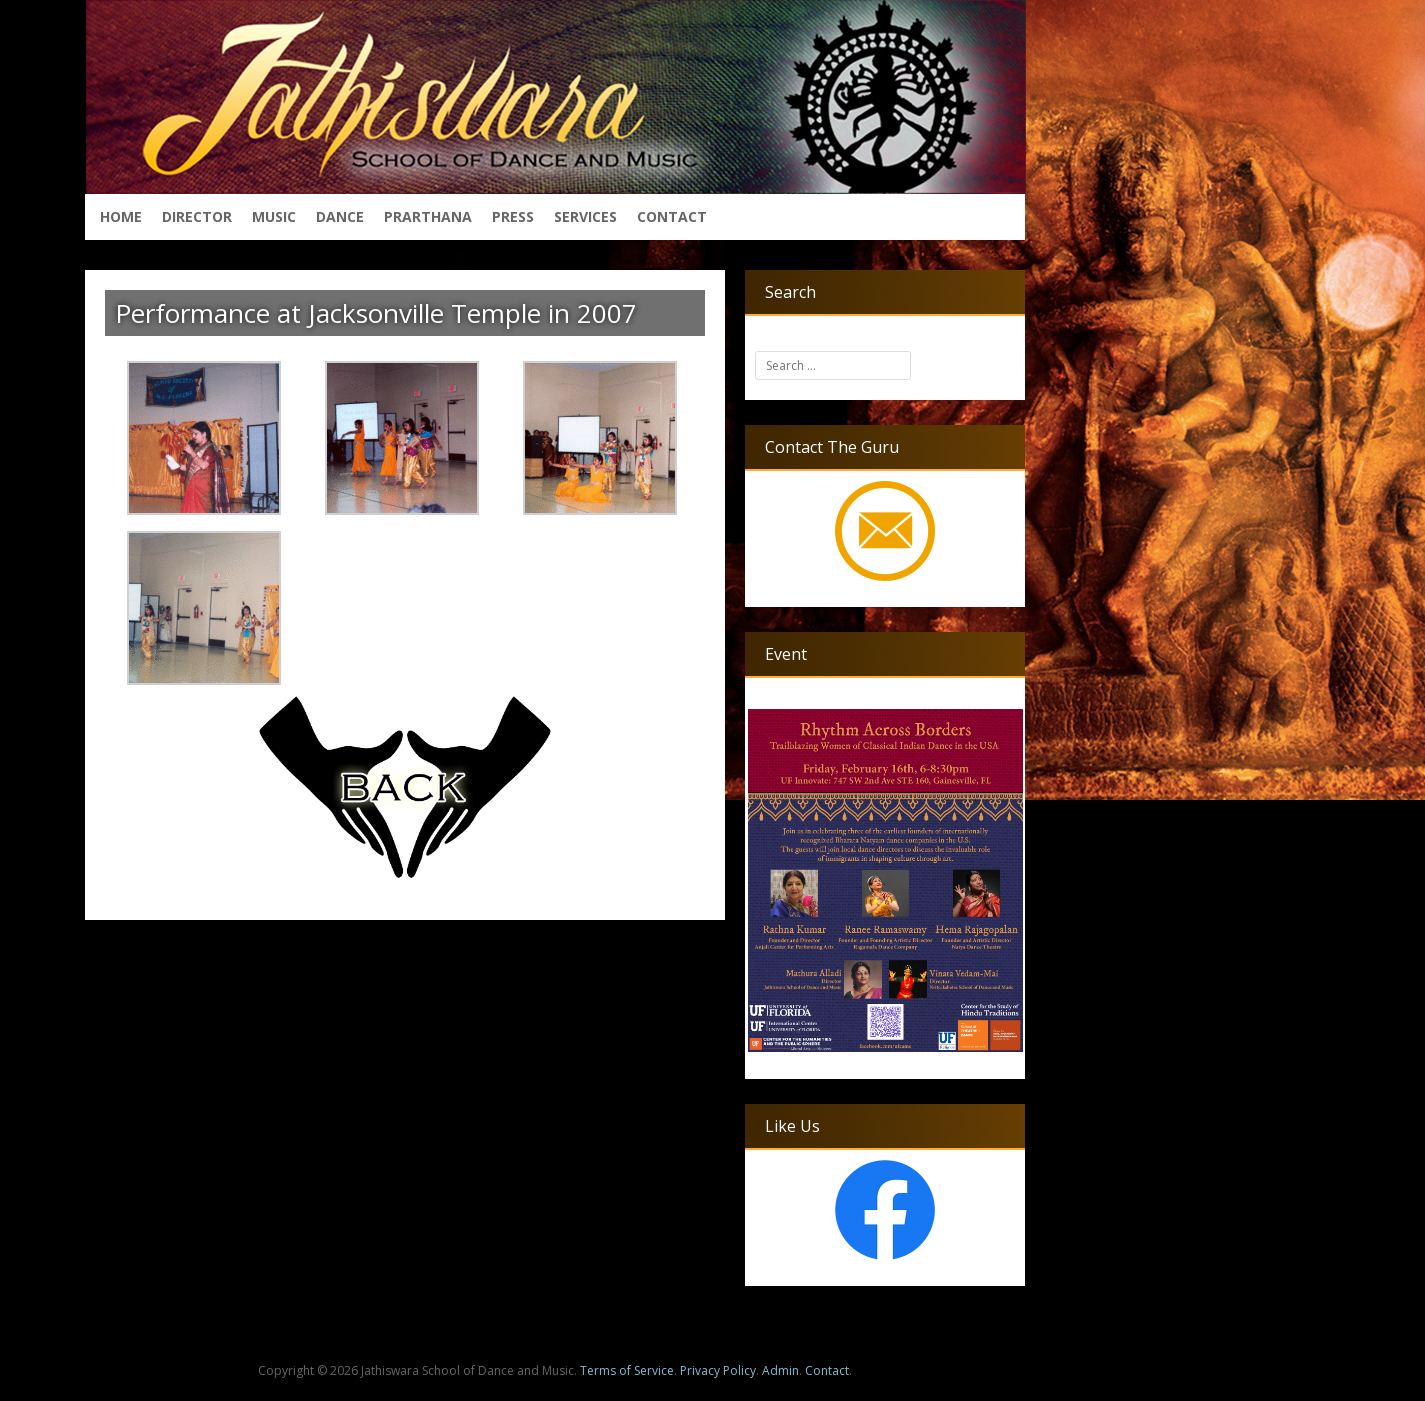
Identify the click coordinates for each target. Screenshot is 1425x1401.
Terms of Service (627, 1370)
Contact (672, 216)
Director (197, 216)
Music (274, 216)
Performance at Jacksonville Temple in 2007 (376, 313)
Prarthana (428, 216)
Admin (780, 1370)
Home (121, 216)
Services (585, 216)
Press (513, 216)
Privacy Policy (718, 1370)
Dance (340, 216)
